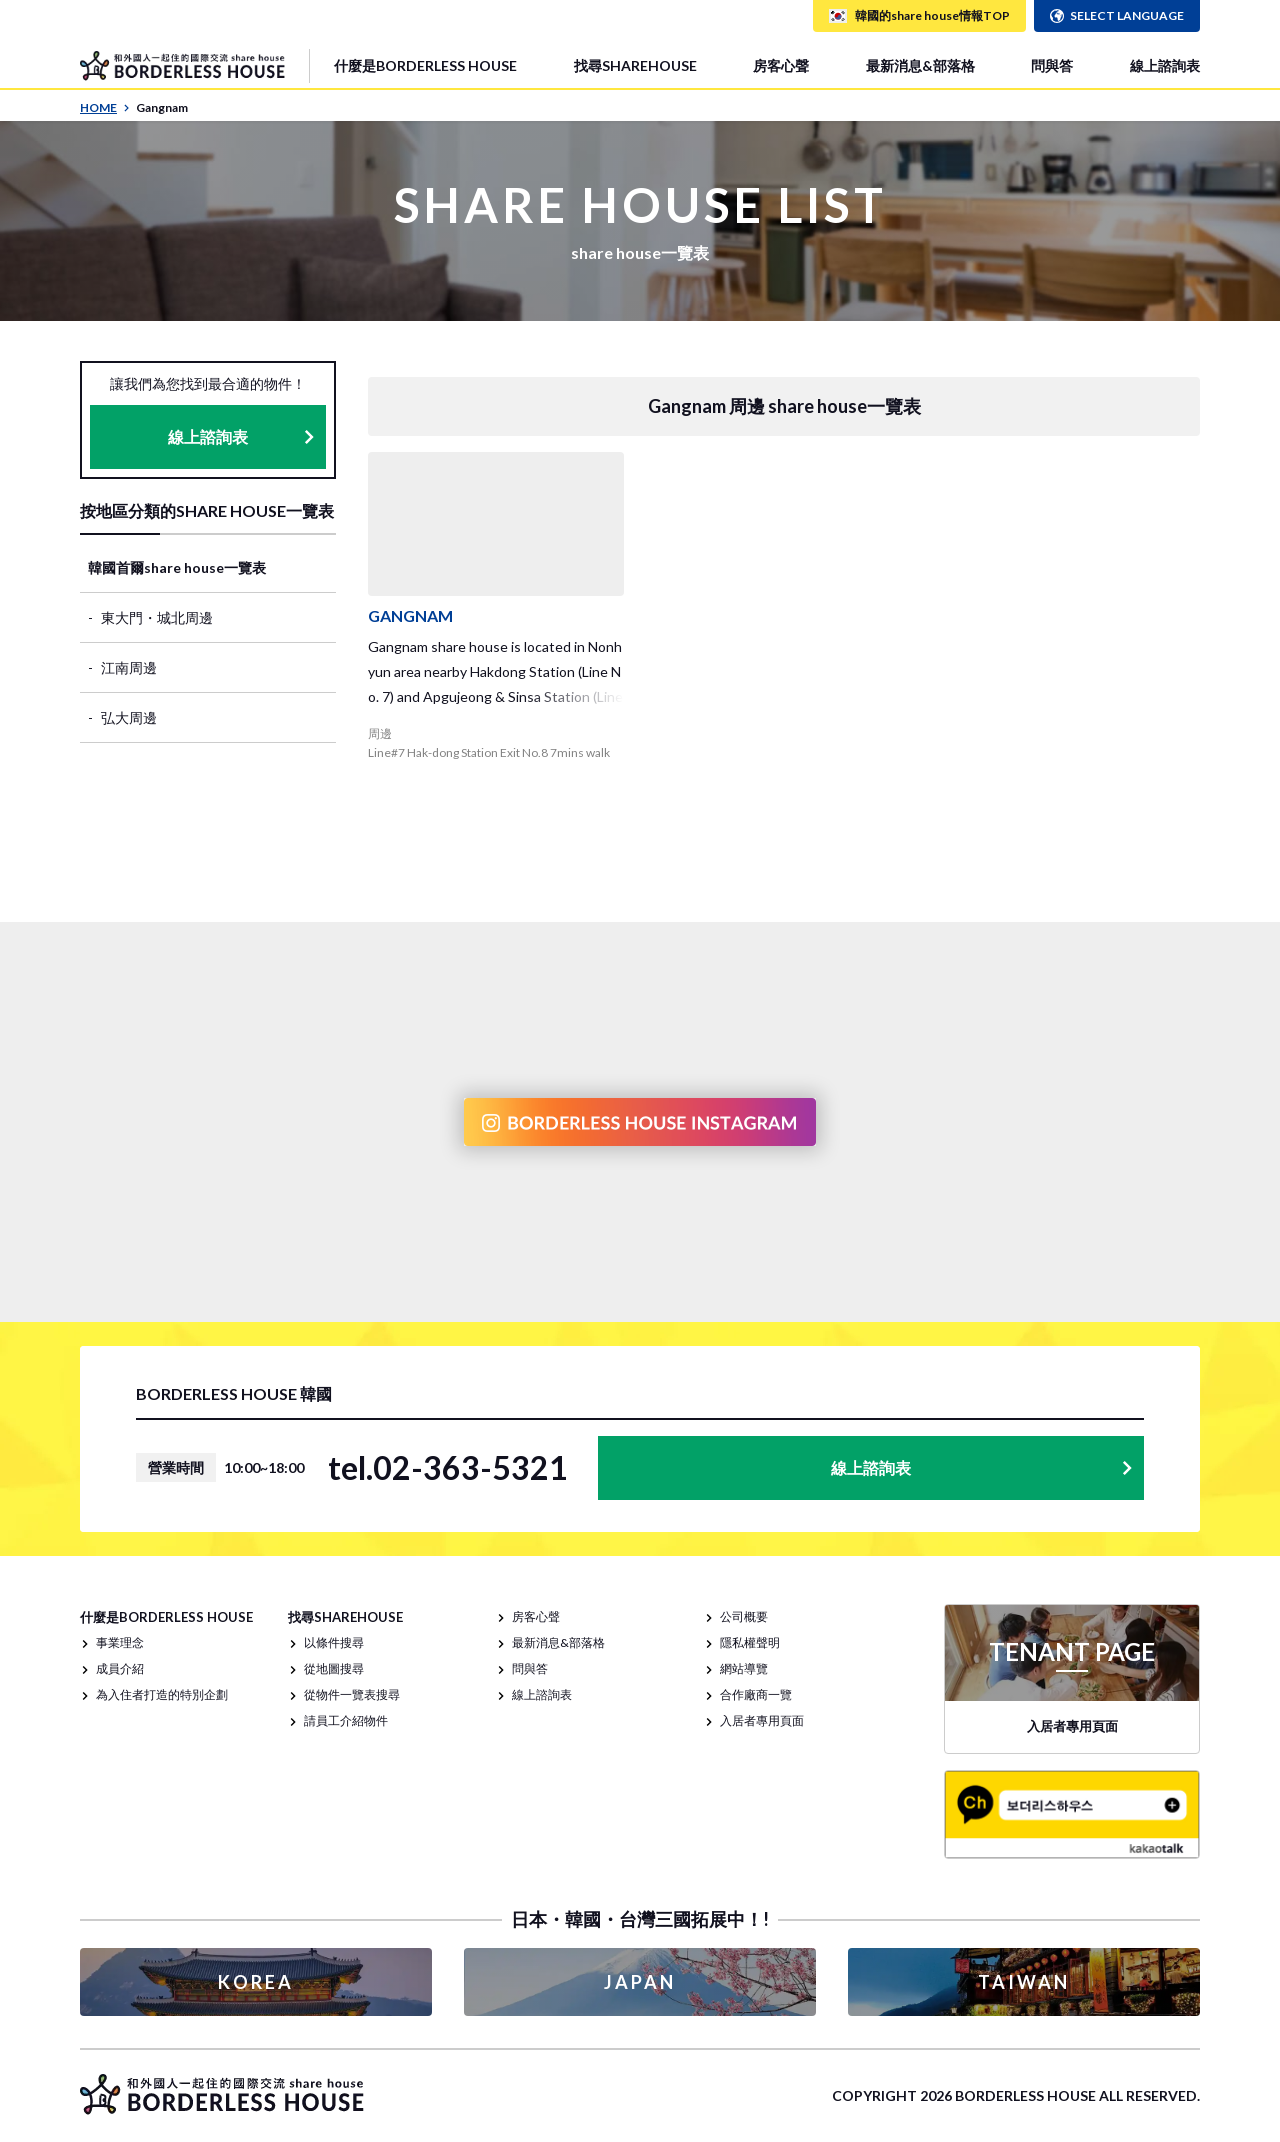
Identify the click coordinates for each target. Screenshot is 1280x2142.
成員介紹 (120, 1668)
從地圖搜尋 (334, 1668)
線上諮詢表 (1165, 65)
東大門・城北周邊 (157, 617)
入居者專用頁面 (762, 1720)
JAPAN (640, 1982)
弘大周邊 (129, 717)
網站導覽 (744, 1668)
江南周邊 (129, 667)
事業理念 (120, 1642)
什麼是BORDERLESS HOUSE (425, 65)
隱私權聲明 (750, 1642)
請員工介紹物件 (346, 1720)
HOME (105, 107)
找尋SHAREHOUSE (635, 65)
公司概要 (744, 1616)
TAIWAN (1024, 1982)
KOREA (256, 1982)
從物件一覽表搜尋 (352, 1694)
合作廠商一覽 (756, 1694)
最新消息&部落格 (920, 65)
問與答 (1052, 65)
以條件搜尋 (334, 1642)
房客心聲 (781, 65)
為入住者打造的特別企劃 (162, 1694)
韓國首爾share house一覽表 (177, 567)
